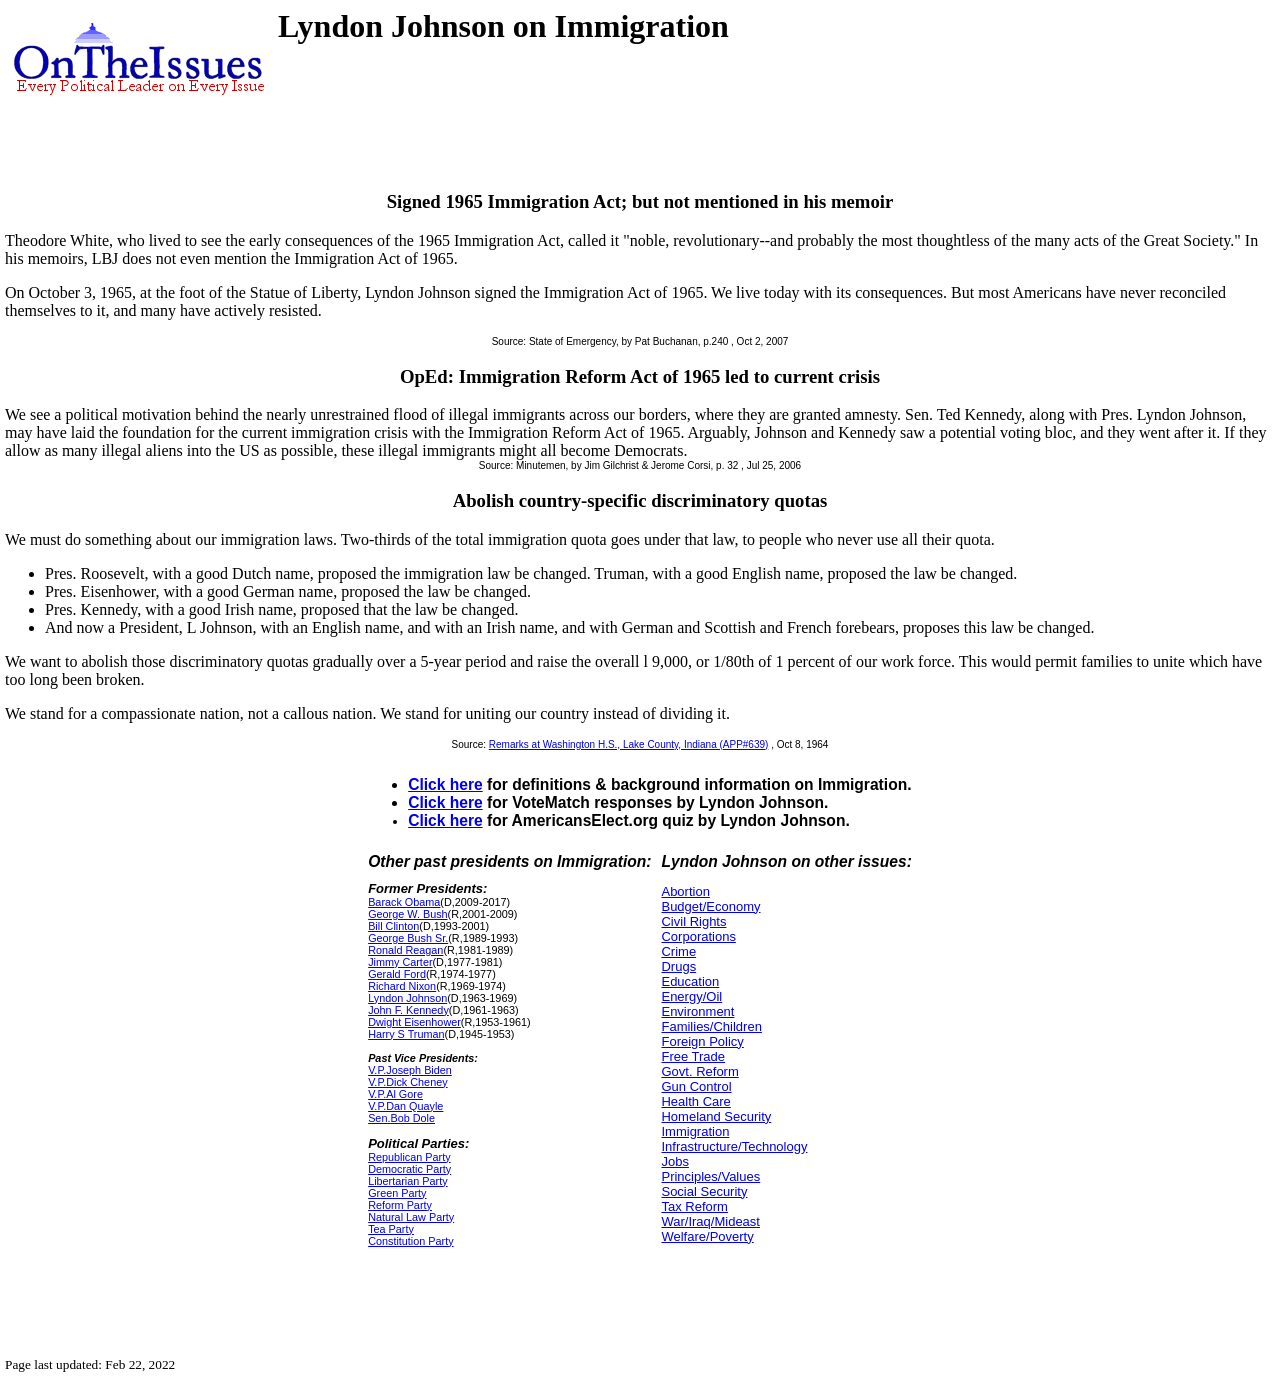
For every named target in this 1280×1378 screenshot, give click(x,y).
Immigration (695, 1131)
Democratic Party (409, 1169)
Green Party (397, 1193)
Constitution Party (410, 1241)
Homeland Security (716, 1116)
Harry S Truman (406, 1034)
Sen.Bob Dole (401, 1118)
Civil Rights (693, 921)
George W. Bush (407, 914)
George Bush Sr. (408, 938)
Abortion (685, 891)
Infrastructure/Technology (734, 1146)
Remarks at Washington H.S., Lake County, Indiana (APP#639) (629, 744)
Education (690, 981)
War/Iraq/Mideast (710, 1221)
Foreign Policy (702, 1041)
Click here (445, 784)
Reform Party (400, 1205)
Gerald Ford (397, 974)
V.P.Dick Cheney (407, 1082)
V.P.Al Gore (395, 1094)
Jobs (674, 1161)
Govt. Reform (699, 1071)
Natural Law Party (411, 1217)
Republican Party (409, 1157)
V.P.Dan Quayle (405, 1106)
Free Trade (693, 1056)
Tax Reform (694, 1206)
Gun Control (696, 1086)
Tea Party (391, 1229)
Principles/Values (710, 1176)
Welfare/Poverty (707, 1236)
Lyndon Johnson (407, 998)
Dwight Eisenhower (414, 1022)
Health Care (695, 1101)
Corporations (698, 936)
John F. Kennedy (408, 1010)
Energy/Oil (691, 996)
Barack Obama (404, 902)
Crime (678, 951)
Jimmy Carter (400, 962)
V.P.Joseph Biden (410, 1070)
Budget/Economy (710, 906)
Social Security (704, 1191)
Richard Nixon (402, 986)
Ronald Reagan (405, 950)
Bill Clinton (393, 926)
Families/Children (711, 1026)
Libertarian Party (407, 1181)
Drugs (678, 966)
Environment (697, 1011)
